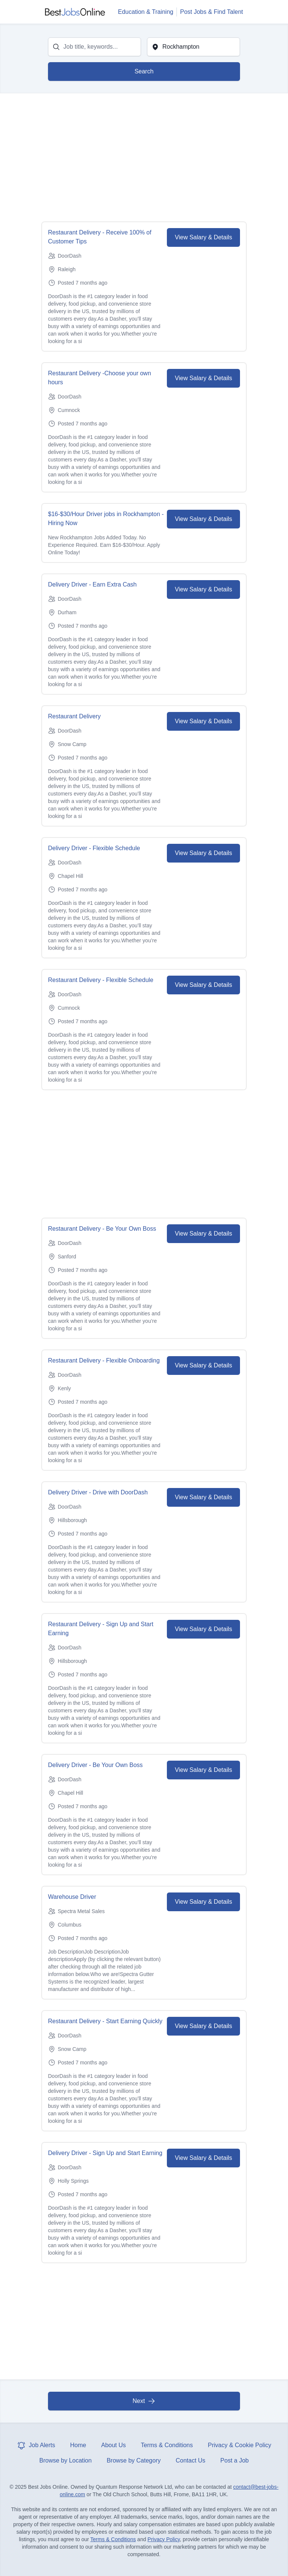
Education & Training (146, 12)
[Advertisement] (144, 157)
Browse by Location (65, 2460)
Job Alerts (36, 2445)
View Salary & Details (203, 237)
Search (144, 71)
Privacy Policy (163, 2539)
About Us (113, 2445)
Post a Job (234, 2460)
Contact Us (190, 2460)
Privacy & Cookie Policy (239, 2445)
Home (78, 2445)
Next (144, 2401)
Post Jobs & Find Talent (211, 12)
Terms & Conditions (167, 2445)
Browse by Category (133, 2460)
